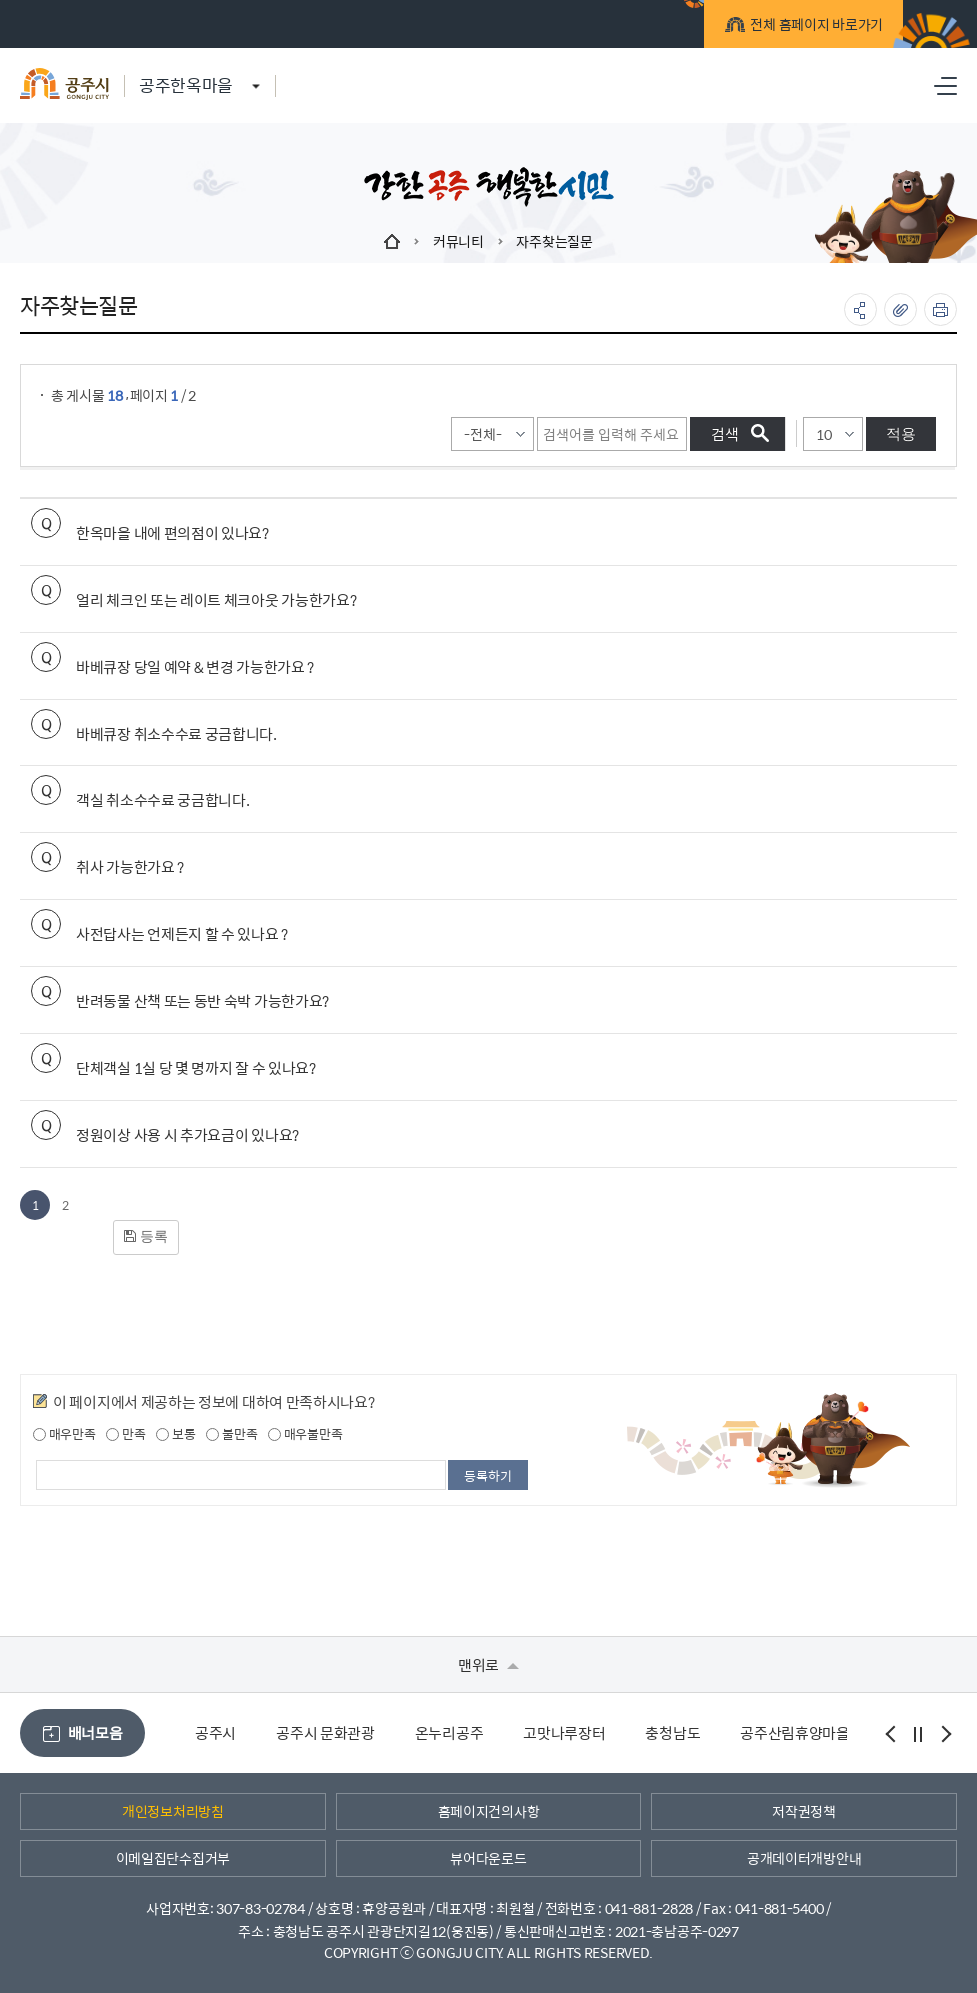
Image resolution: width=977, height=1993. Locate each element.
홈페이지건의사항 (489, 1811)
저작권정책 (804, 1811)
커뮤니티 (458, 241)
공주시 (215, 1732)
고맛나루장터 (564, 1732)
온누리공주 (449, 1732)
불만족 (231, 1434)
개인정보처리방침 (173, 1811)
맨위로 (488, 1664)
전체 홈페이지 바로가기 (797, 27)
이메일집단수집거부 (173, 1858)
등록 (146, 1236)
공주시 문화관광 (325, 1732)
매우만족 (64, 1434)
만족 (125, 1434)
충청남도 (672, 1732)
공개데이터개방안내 (804, 1858)
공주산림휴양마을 (795, 1732)
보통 (175, 1434)
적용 (901, 433)
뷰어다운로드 (488, 1858)
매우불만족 (305, 1434)
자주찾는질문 (554, 241)
